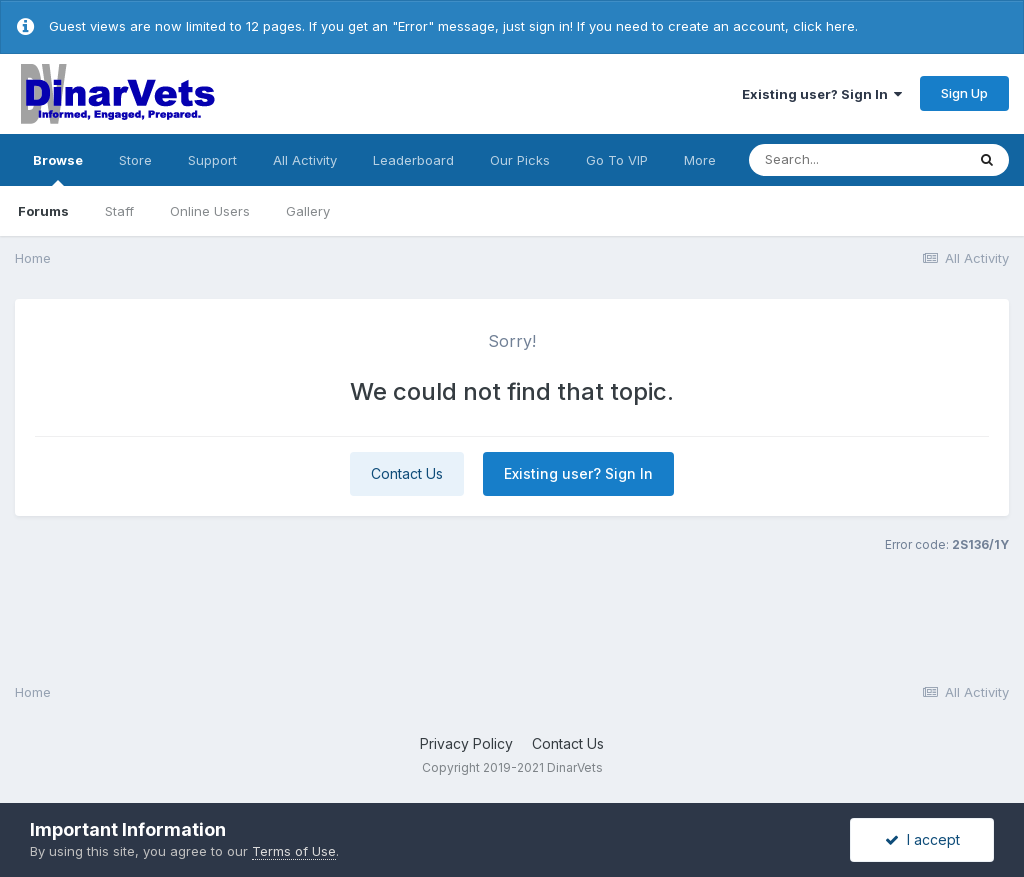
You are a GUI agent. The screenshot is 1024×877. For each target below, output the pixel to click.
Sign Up (964, 93)
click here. (825, 26)
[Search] (857, 160)
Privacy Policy (466, 743)
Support (212, 160)
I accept (922, 839)
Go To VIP (617, 160)
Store (135, 160)
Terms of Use (294, 851)
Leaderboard (413, 160)
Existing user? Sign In (822, 94)
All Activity (305, 160)
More (700, 160)
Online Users (210, 211)
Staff (119, 211)
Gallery (308, 211)
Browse (58, 169)
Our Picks (520, 160)
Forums (43, 211)
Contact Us (407, 473)
